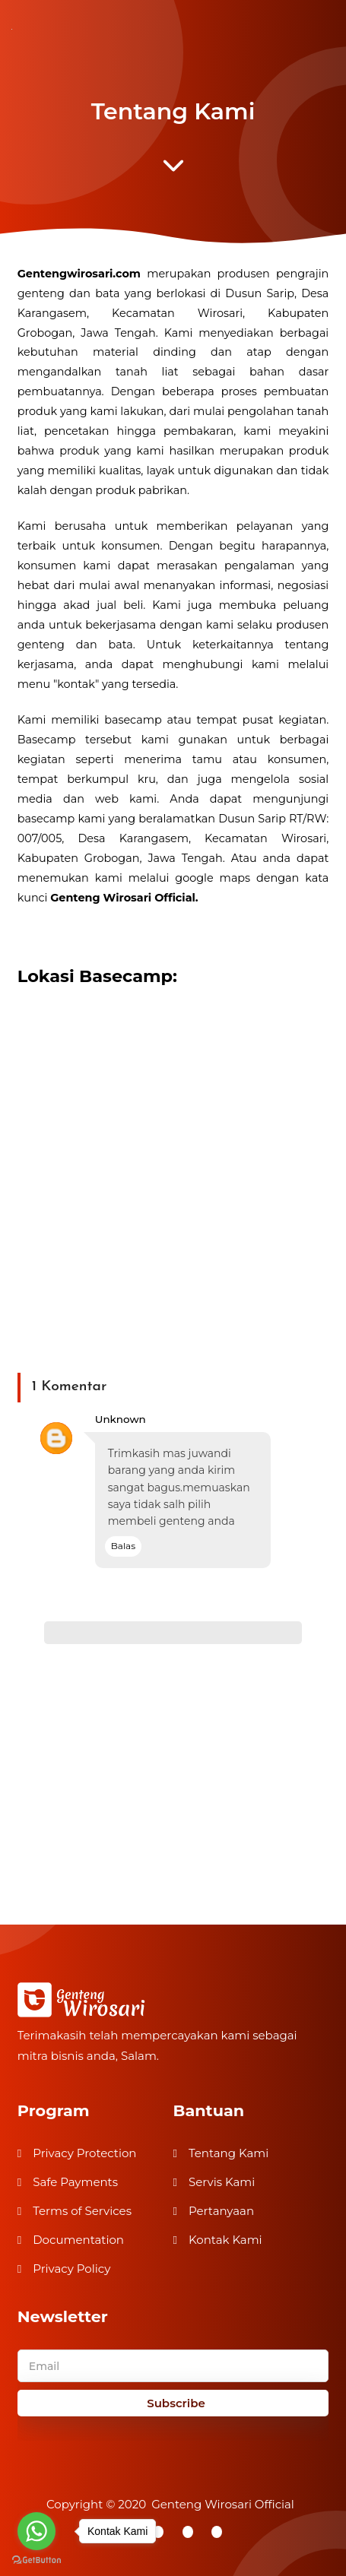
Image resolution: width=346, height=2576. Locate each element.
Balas (123, 1545)
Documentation (78, 2239)
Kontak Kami (225, 2239)
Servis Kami (222, 2182)
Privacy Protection (84, 2153)
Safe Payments (75, 2182)
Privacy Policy (71, 2268)
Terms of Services (82, 2211)
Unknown (120, 1419)
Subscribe (176, 2403)
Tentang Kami (228, 2153)
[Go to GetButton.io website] (36, 2560)
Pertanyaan (221, 2211)
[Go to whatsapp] (36, 2531)
